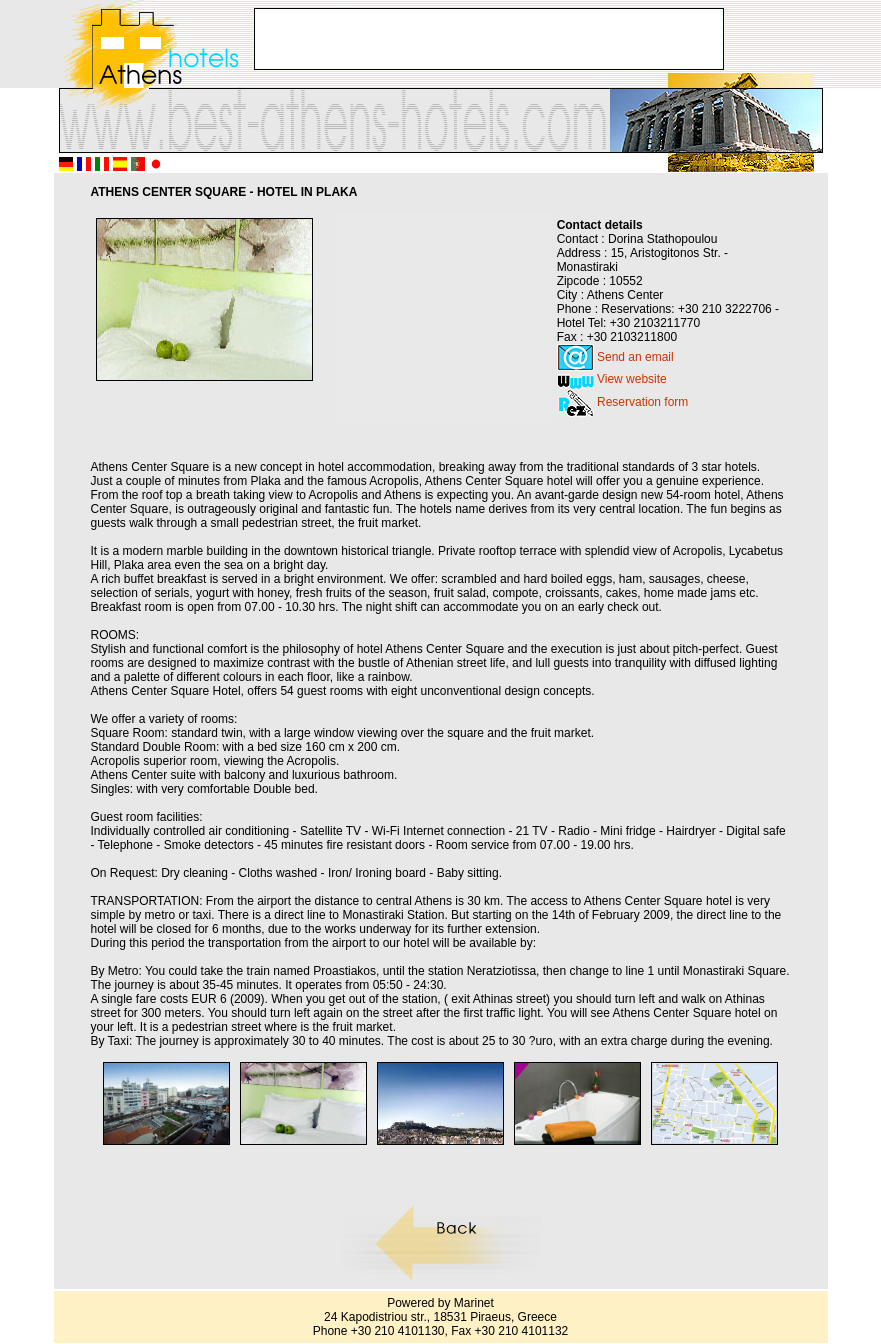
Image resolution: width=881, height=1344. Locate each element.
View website (632, 379)
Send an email (635, 357)
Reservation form (642, 402)
